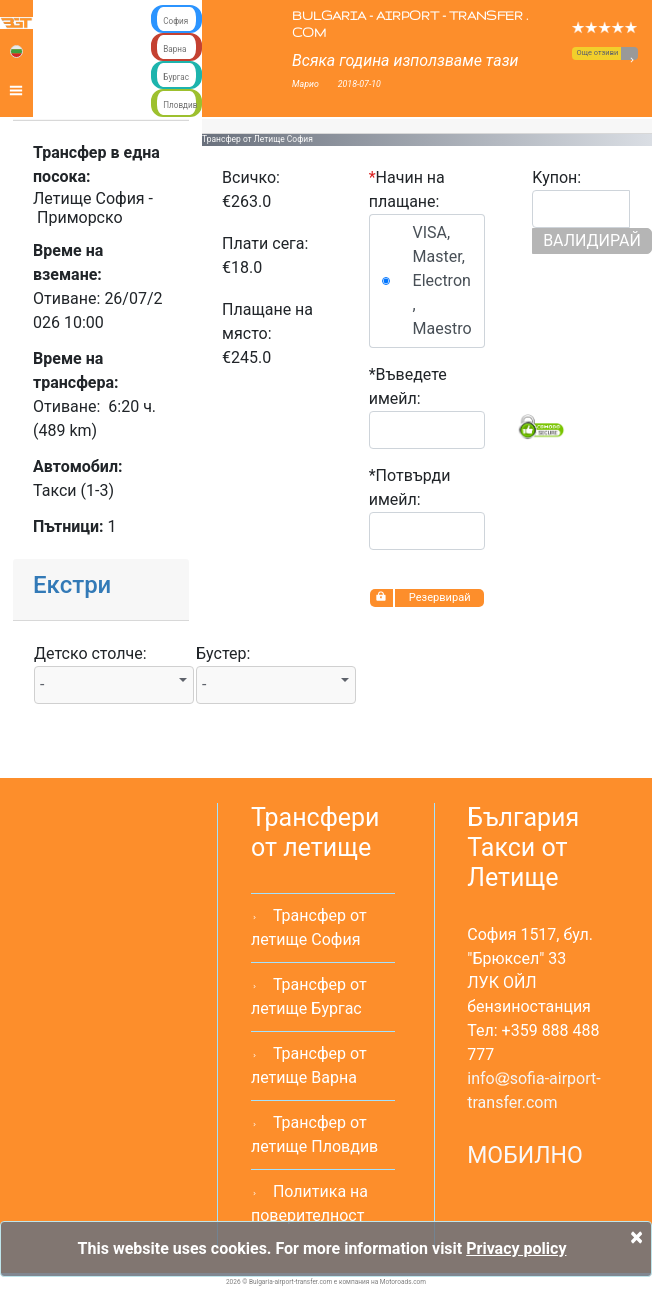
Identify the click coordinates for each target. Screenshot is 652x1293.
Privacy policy (516, 1248)
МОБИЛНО (525, 1155)
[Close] (636, 1237)
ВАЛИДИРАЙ (592, 240)
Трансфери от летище (315, 832)
